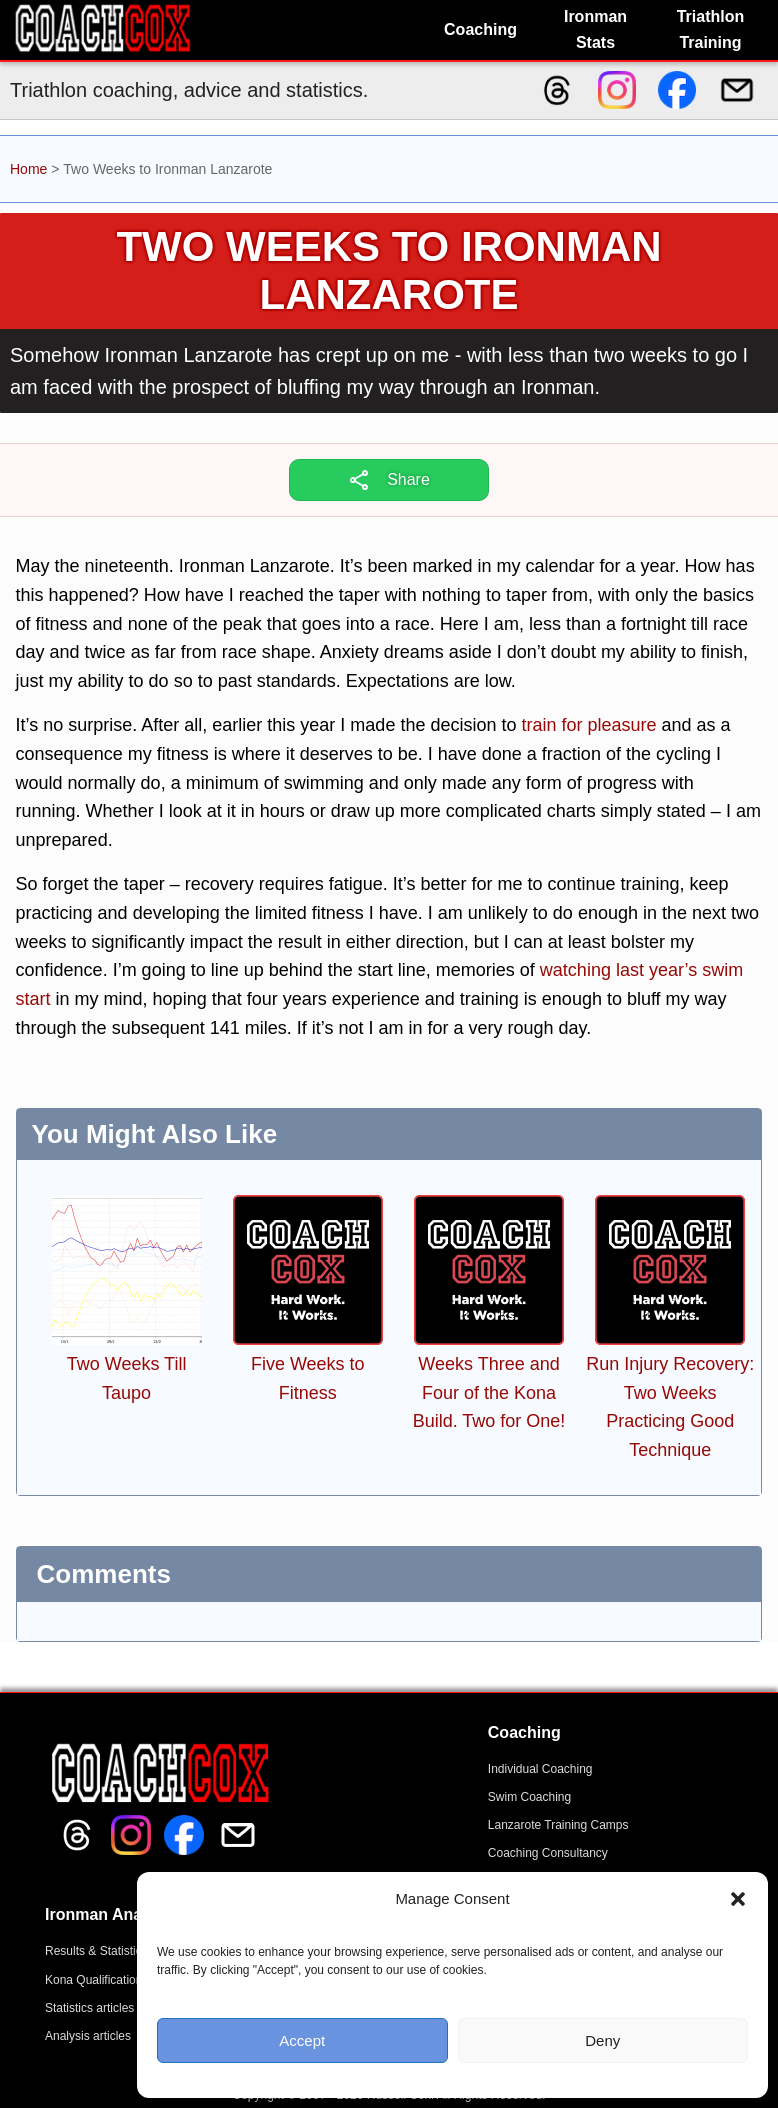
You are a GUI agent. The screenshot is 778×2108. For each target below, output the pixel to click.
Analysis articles (88, 2036)
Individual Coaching (540, 1769)
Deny (602, 2040)
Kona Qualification (93, 1980)
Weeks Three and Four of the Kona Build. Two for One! (489, 1393)
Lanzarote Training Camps (558, 1825)
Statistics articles (89, 2008)
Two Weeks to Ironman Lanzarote (388, 270)
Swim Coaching (529, 1797)
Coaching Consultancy (548, 1853)
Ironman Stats (595, 29)
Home (28, 169)
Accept (302, 2040)
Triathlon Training (711, 29)
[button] (738, 1899)
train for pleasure (588, 725)
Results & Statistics (96, 1951)
